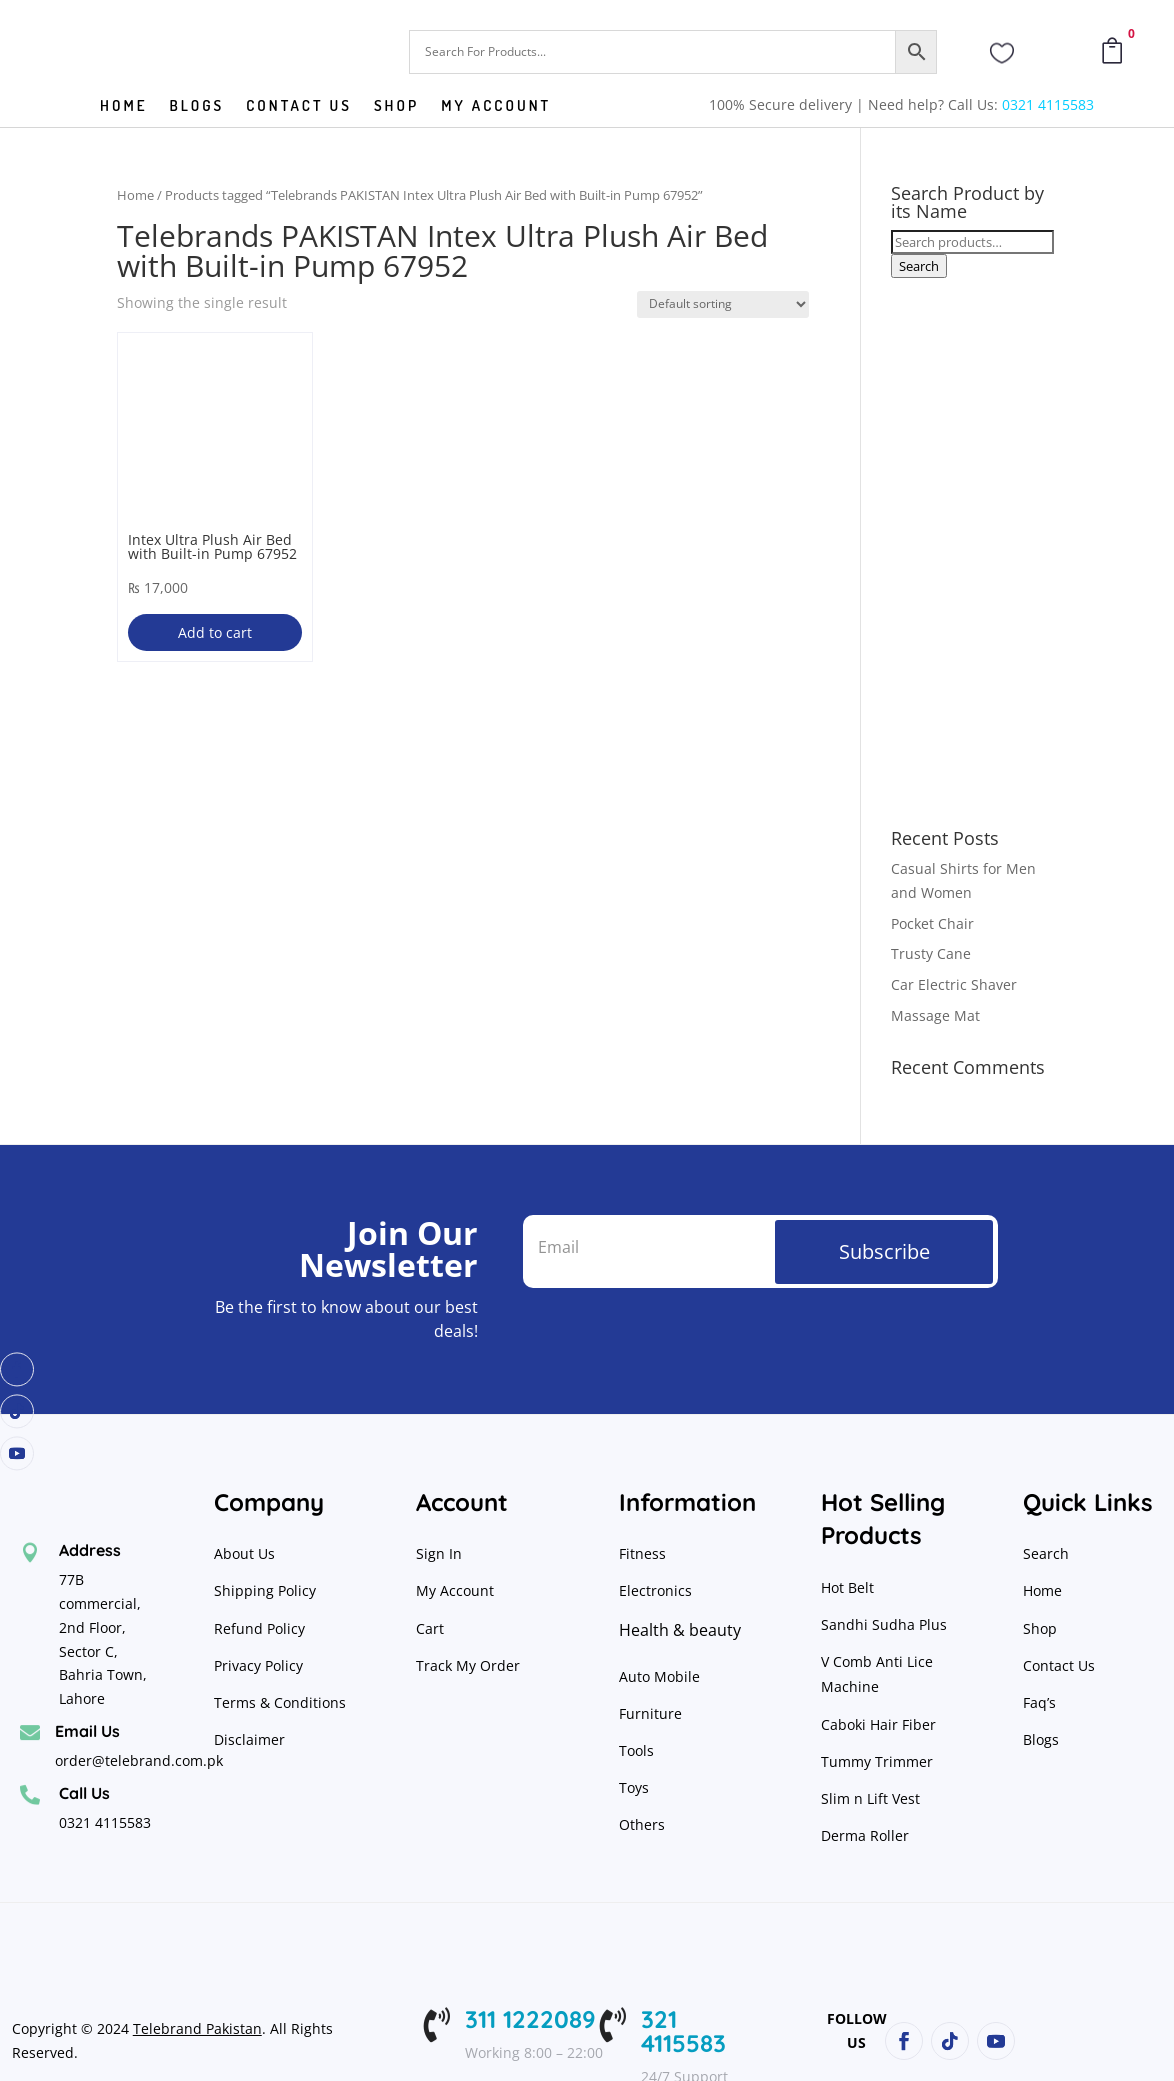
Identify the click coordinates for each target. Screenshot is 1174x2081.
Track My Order (468, 1665)
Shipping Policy (265, 1590)
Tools (636, 1750)
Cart (430, 1628)
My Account (496, 107)
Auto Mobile (659, 1676)
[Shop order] (723, 304)
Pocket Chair (932, 923)
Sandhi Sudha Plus (884, 1624)
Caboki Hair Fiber (878, 1724)
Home (124, 107)
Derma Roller (865, 1835)
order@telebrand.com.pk (139, 1760)
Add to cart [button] (215, 632)
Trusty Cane (931, 953)
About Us (244, 1553)
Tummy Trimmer (877, 1761)
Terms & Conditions (280, 1702)
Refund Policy (261, 1628)
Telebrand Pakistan (197, 2028)
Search (919, 266)
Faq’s (1039, 1702)
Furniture (650, 1713)
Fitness (642, 1553)
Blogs (197, 107)
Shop (396, 107)
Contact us (299, 107)
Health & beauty (680, 1630)
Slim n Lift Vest (870, 1798)
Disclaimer (249, 1739)
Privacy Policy (260, 1665)
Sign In (439, 1553)
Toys (634, 1787)
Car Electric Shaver (954, 984)
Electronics (655, 1590)
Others (642, 1824)
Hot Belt (847, 1587)
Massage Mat (935, 1015)
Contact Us (1059, 1665)
